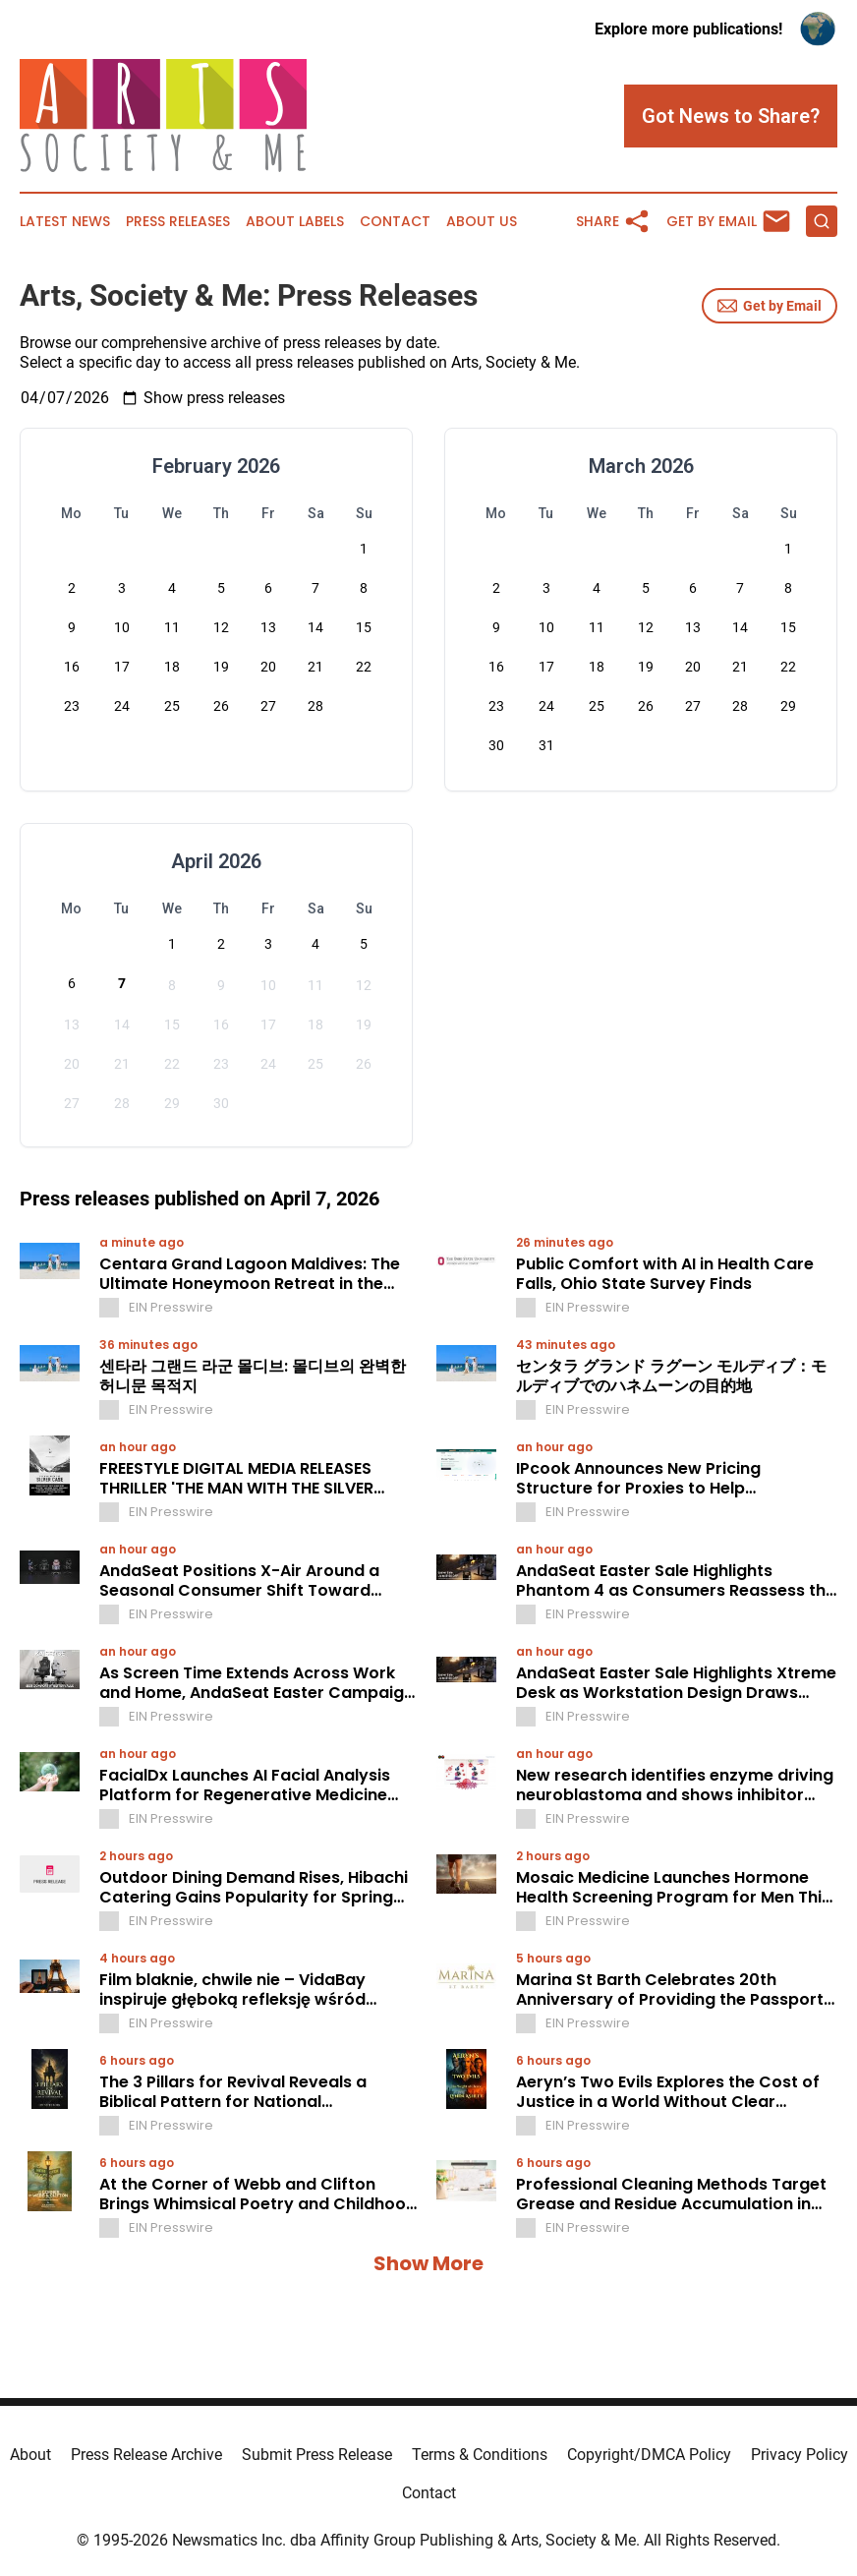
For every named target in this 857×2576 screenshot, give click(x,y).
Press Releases (178, 221)
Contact (395, 221)
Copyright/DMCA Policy (649, 2454)
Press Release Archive (146, 2454)
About (30, 2454)
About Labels (295, 221)
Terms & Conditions (479, 2454)
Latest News (65, 221)
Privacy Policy (799, 2454)
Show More (428, 2263)
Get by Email (769, 306)
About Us (481, 221)
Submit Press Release (317, 2454)
